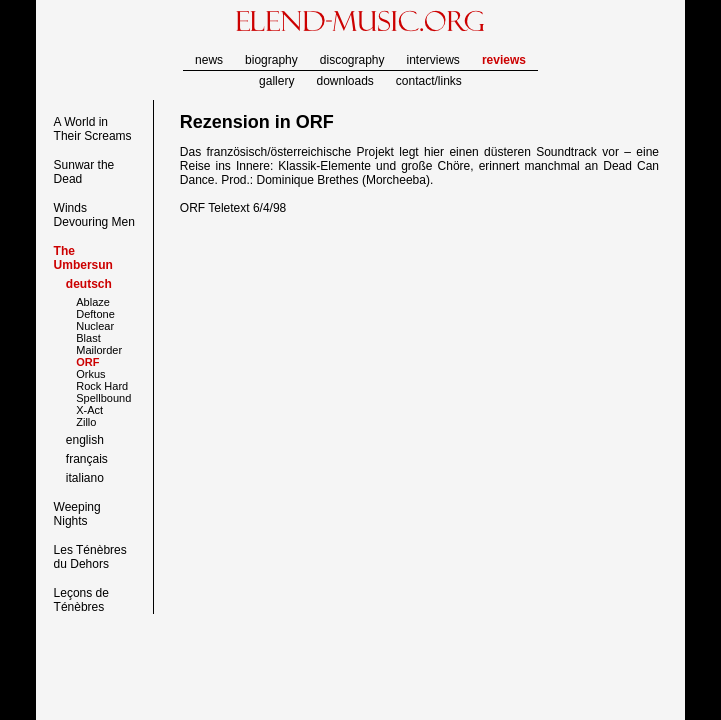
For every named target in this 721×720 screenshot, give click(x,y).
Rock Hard (102, 386)
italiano (85, 478)
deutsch (89, 284)
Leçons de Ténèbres (81, 600)
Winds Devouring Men (94, 215)
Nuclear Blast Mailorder (99, 338)
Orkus (90, 374)
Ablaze (93, 302)
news (209, 60)
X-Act (89, 410)
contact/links (429, 81)
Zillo (86, 422)
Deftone (95, 314)
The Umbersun (83, 258)
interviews (433, 60)
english (85, 440)
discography (352, 60)
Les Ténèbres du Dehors (90, 557)
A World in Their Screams (93, 129)
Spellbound (103, 398)
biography (271, 60)
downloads (344, 81)
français (87, 459)
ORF (315, 122)
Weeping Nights (77, 514)
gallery (276, 81)
